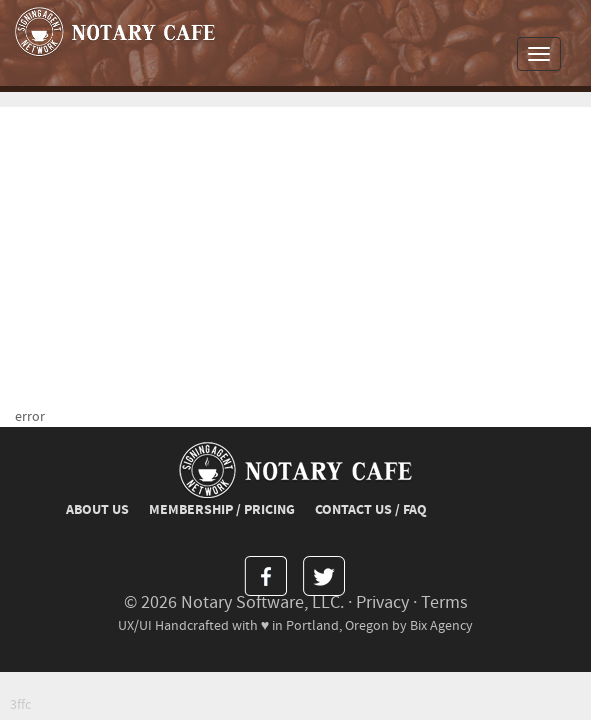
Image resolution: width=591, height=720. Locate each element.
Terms (444, 602)
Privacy (382, 602)
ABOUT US (97, 510)
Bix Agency (441, 625)
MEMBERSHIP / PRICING (222, 510)
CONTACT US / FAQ (371, 510)
